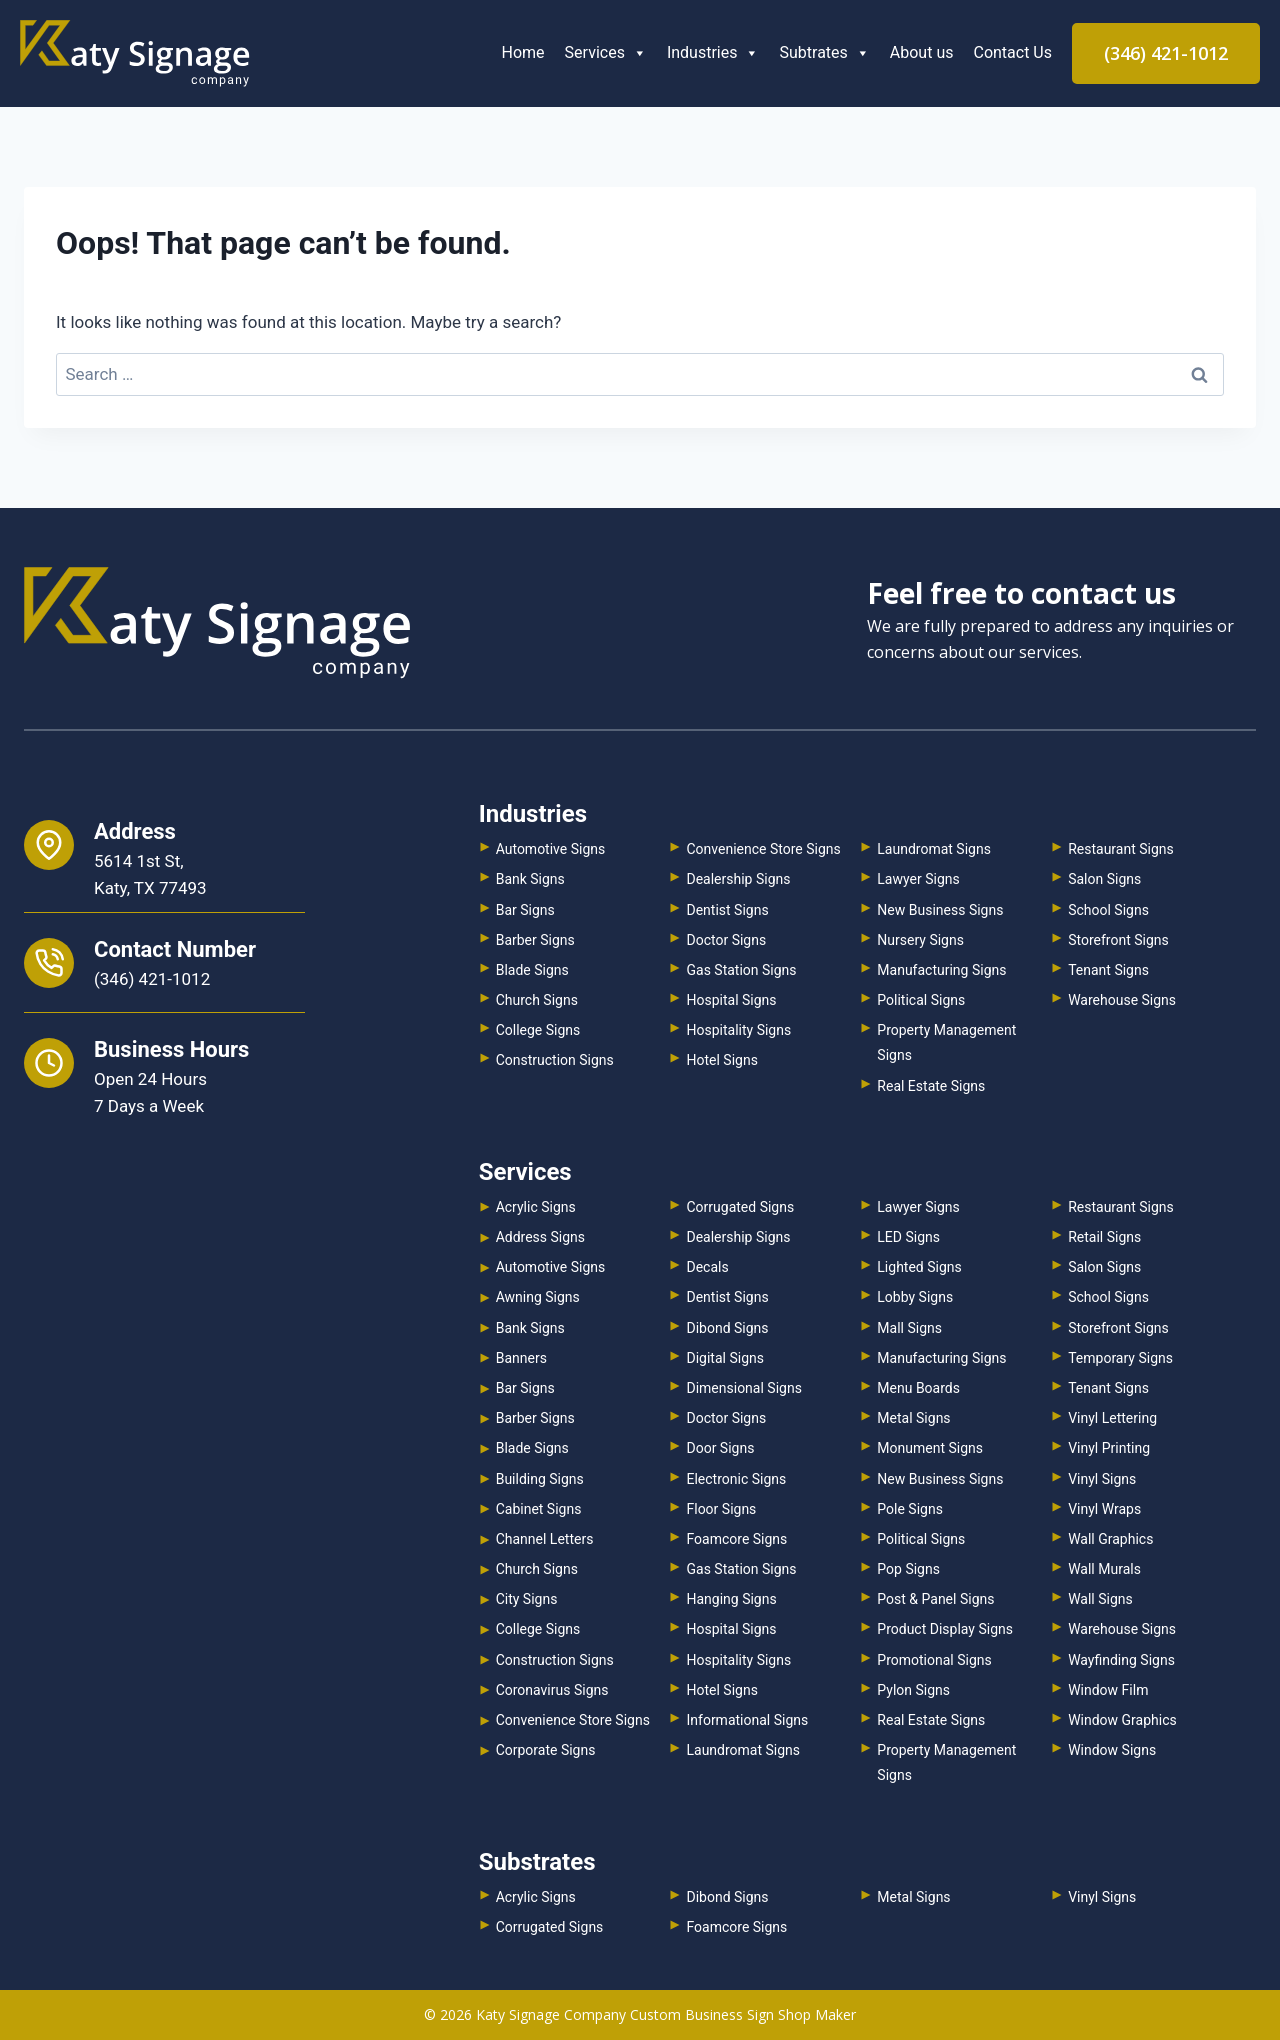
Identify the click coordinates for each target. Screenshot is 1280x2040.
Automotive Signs (551, 849)
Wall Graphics (1110, 1539)
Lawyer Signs (918, 879)
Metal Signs (913, 1418)
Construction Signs (555, 1060)
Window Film (1108, 1690)
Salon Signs (1104, 879)
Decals (707, 1267)
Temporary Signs (1120, 1358)
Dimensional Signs (743, 1388)
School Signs (1108, 910)
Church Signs (537, 1000)
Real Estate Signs (931, 1086)
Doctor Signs (726, 940)
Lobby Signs (915, 1297)
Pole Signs (910, 1509)
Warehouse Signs (1122, 1000)
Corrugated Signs (740, 1207)
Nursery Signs (920, 940)
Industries (713, 52)
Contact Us (1012, 52)
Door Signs (720, 1448)
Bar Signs (525, 910)
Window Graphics (1122, 1720)
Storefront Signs (1118, 940)
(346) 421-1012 (1166, 53)
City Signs (527, 1599)
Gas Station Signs (741, 970)
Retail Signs (1104, 1237)
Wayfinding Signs (1121, 1660)
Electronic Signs (736, 1479)
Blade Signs (532, 970)
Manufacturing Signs (941, 970)
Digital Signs (724, 1358)
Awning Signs (538, 1297)
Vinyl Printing (1109, 1448)
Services (606, 52)
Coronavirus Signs (552, 1690)
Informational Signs (747, 1720)
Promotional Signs (934, 1660)
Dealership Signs (738, 879)
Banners (521, 1358)
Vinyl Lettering (1112, 1418)
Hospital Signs (731, 1000)
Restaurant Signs (1121, 849)
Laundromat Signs (934, 849)
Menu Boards (918, 1388)
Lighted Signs (919, 1267)
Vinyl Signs (1102, 1479)
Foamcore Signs (736, 1539)
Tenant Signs (1108, 970)
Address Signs (540, 1237)
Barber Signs (535, 940)
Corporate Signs (546, 1750)
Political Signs (921, 1000)
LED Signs (908, 1237)
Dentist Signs (727, 910)
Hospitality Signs (738, 1030)
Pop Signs (908, 1569)
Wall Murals (1104, 1569)
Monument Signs (930, 1448)
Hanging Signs (731, 1599)
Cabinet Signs (539, 1509)
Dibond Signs (727, 1328)
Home (523, 52)
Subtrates (824, 52)
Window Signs (1112, 1750)
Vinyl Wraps (1104, 1509)
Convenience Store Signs (763, 849)
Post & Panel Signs (935, 1599)
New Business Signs (940, 910)
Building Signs (540, 1479)
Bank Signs (530, 879)
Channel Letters (545, 1539)
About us (922, 52)
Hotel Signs (721, 1060)
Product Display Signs (945, 1629)
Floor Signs (721, 1509)
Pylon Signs (913, 1690)
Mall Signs (909, 1328)
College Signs (538, 1030)
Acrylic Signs (536, 1207)
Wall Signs (1100, 1599)
